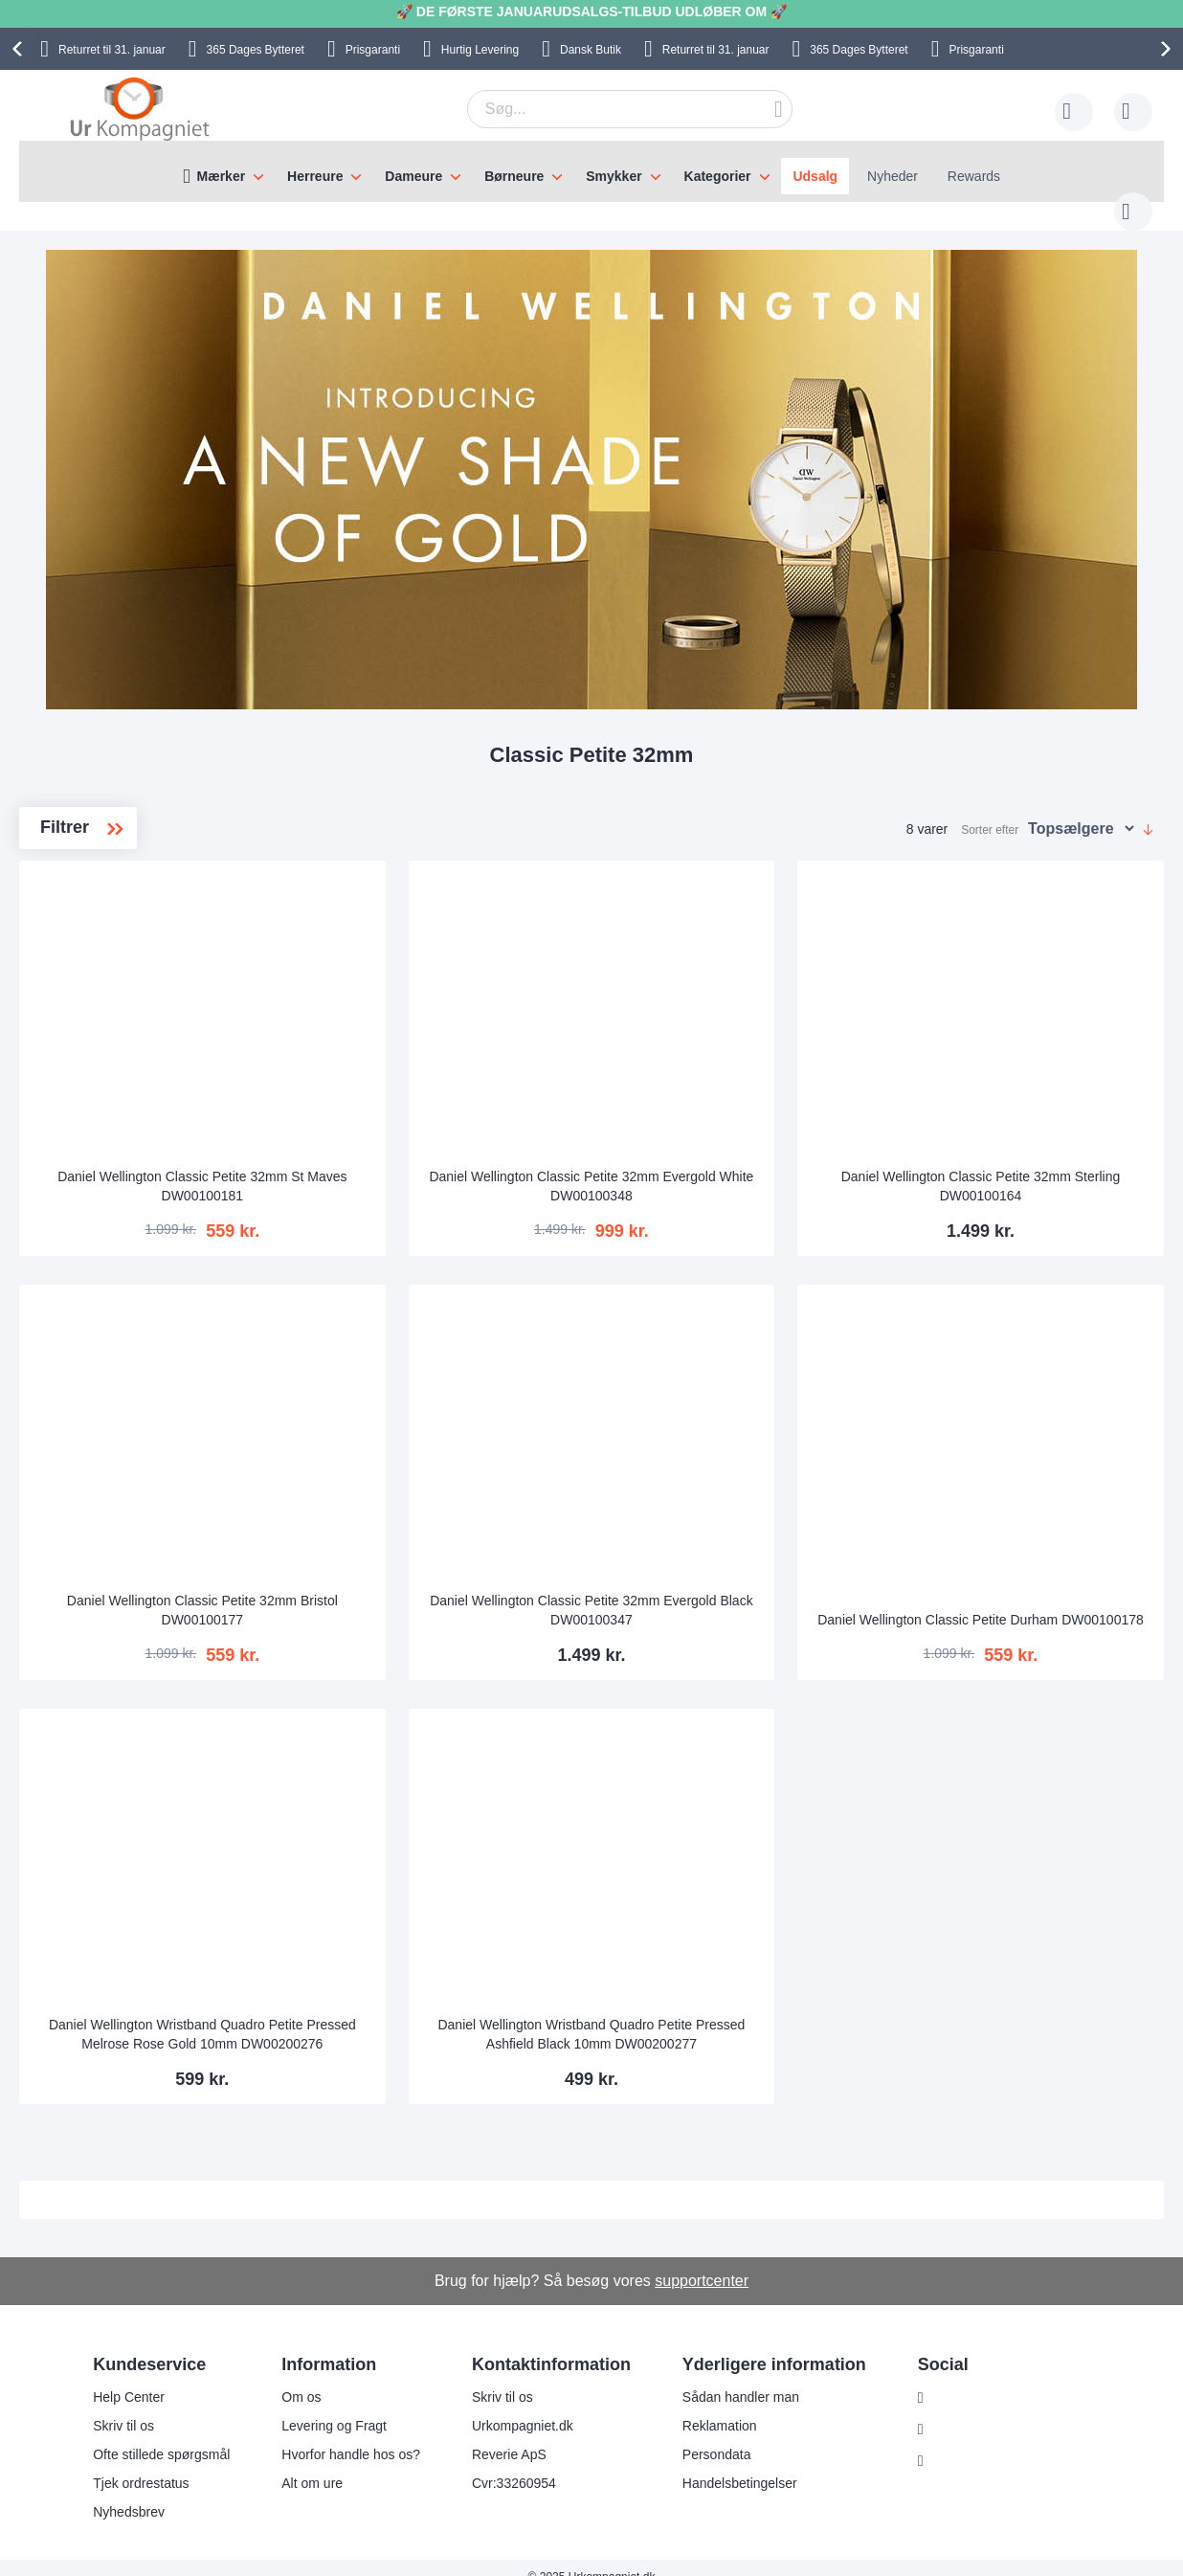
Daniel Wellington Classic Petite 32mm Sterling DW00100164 (1022, 1167)
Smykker (613, 176)
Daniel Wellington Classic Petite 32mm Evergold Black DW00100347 (721, 1591)
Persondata (716, 2435)
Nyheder (892, 176)
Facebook (962, 2410)
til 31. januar (112, 49)
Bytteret (255, 49)
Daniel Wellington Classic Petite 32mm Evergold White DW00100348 (721, 1167)
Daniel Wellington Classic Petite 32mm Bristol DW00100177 (419, 1591)
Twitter (952, 2442)
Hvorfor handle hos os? (350, 2435)
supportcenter (701, 2261)
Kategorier (717, 176)
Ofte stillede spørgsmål (161, 2435)
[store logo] (139, 108)
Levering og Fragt (334, 2406)
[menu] (591, 171)
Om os (301, 2378)
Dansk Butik (590, 49)
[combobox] (600, 109)
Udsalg (814, 176)
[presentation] (20, 49)
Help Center (129, 2378)
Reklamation (719, 2406)
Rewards (974, 176)
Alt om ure (312, 2464)
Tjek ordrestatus (141, 2464)
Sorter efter (989, 811)
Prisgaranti (373, 49)
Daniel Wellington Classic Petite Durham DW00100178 (1022, 1591)
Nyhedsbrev (129, 2492)
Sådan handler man (740, 2378)
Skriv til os (123, 2406)
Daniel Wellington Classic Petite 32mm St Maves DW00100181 (419, 1167)
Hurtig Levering (480, 49)
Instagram (963, 2378)
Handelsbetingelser (739, 2464)
